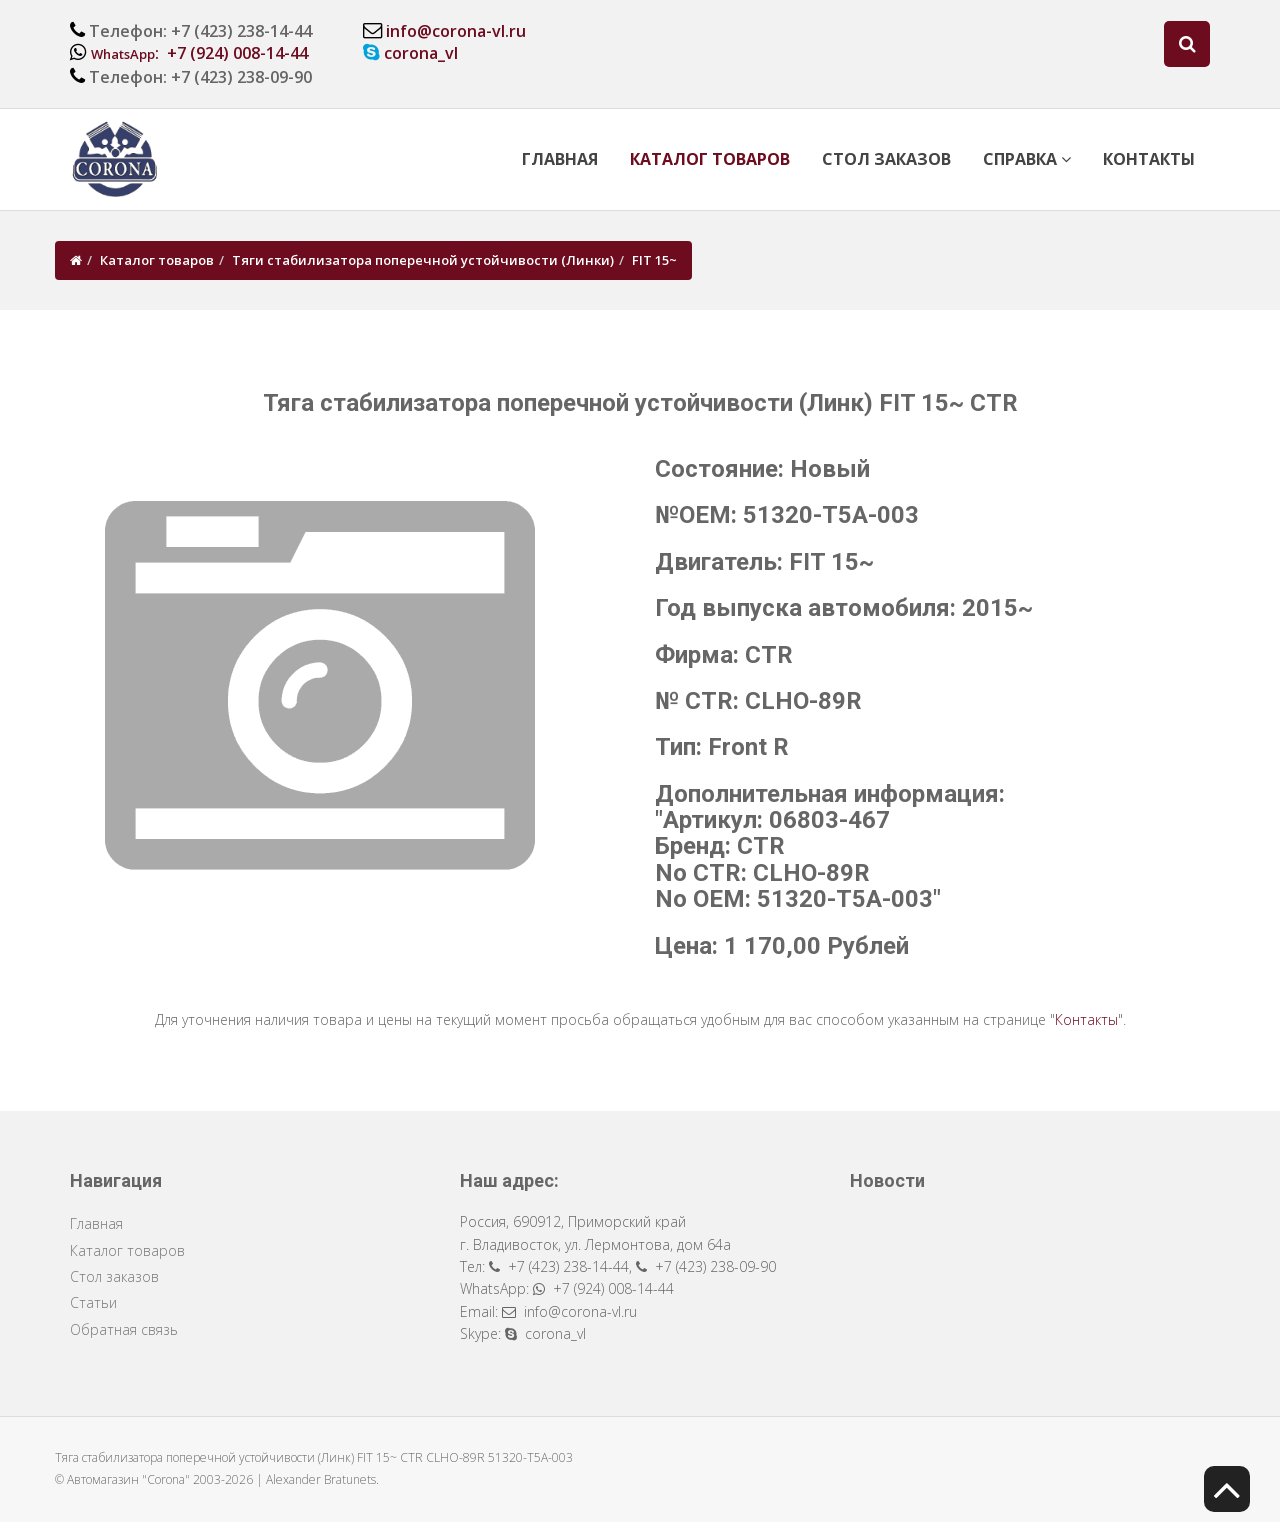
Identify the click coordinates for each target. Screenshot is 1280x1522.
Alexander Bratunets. (322, 1479)
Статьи (93, 1302)
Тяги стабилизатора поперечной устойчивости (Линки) (423, 260)
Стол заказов (886, 159)
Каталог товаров (710, 159)
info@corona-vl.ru (456, 31)
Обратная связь (124, 1329)
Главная (560, 159)
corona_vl (421, 53)
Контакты (1149, 159)
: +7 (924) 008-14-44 (199, 53)
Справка (1027, 159)
